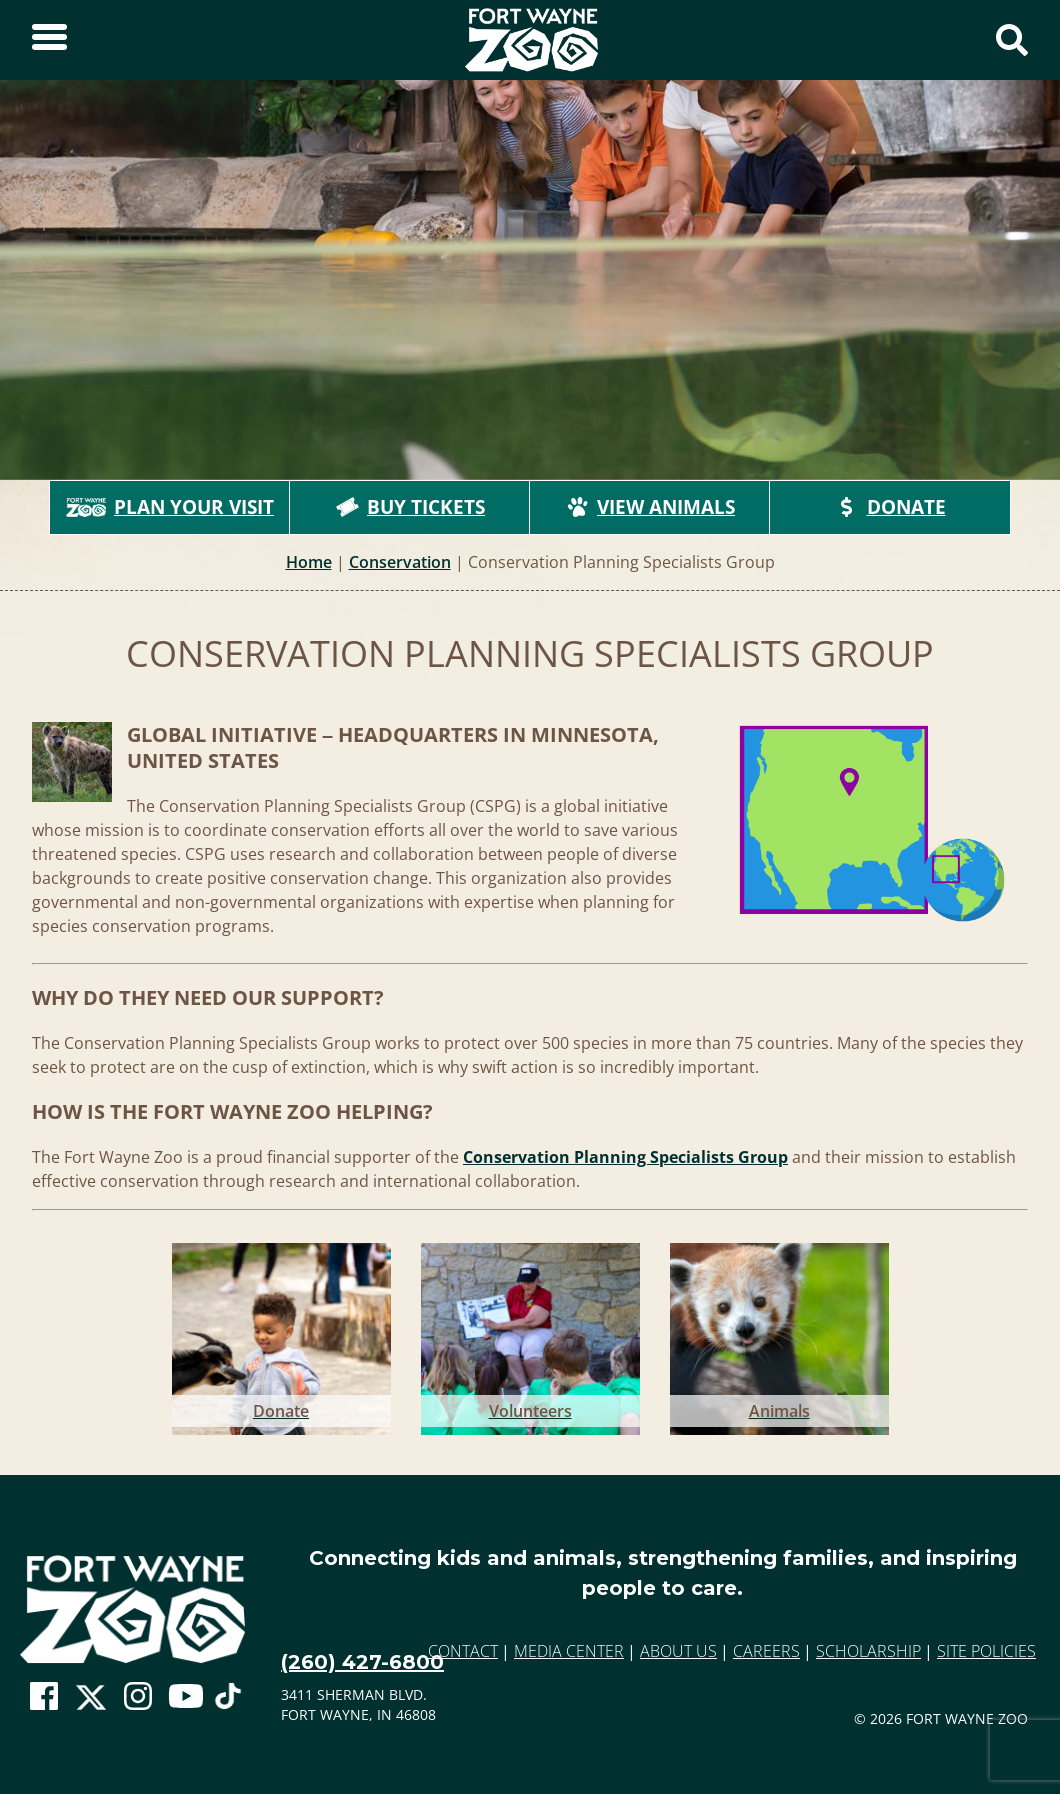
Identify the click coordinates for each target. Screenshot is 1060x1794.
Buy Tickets (410, 507)
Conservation (400, 562)
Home (309, 562)
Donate (890, 507)
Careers (766, 1651)
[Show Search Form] (1012, 40)
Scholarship (868, 1651)
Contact (463, 1651)
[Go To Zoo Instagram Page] (138, 1697)
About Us (678, 1651)
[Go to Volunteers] (530, 1335)
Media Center (569, 1651)
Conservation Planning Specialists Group (625, 1157)
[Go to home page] (132, 1609)
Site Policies (986, 1651)
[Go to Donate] (281, 1335)
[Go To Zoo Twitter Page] (91, 1702)
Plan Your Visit (170, 507)
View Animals (650, 507)
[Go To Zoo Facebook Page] (44, 1697)
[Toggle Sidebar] (49, 40)
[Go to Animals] (779, 1335)
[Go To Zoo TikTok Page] (228, 1702)
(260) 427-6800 (362, 1662)
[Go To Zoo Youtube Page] (186, 1697)
